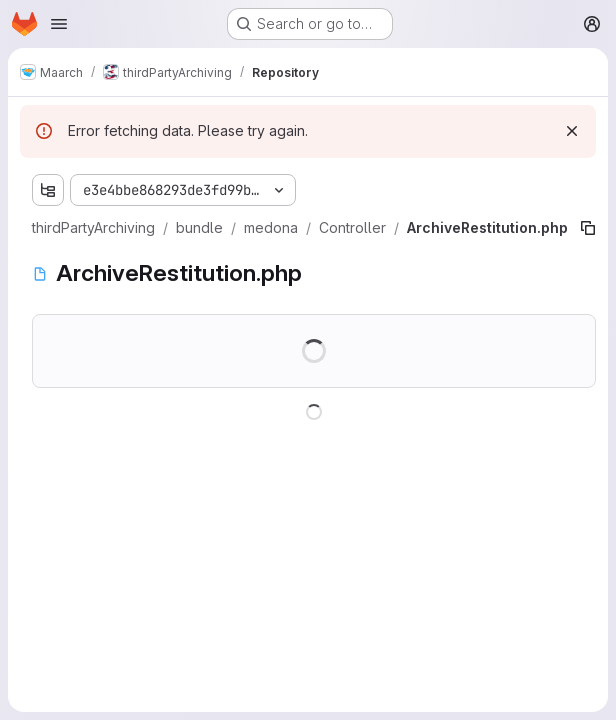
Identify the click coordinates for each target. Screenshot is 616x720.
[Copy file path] (588, 228)
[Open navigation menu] (59, 24)
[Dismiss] (572, 131)
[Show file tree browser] (48, 190)
